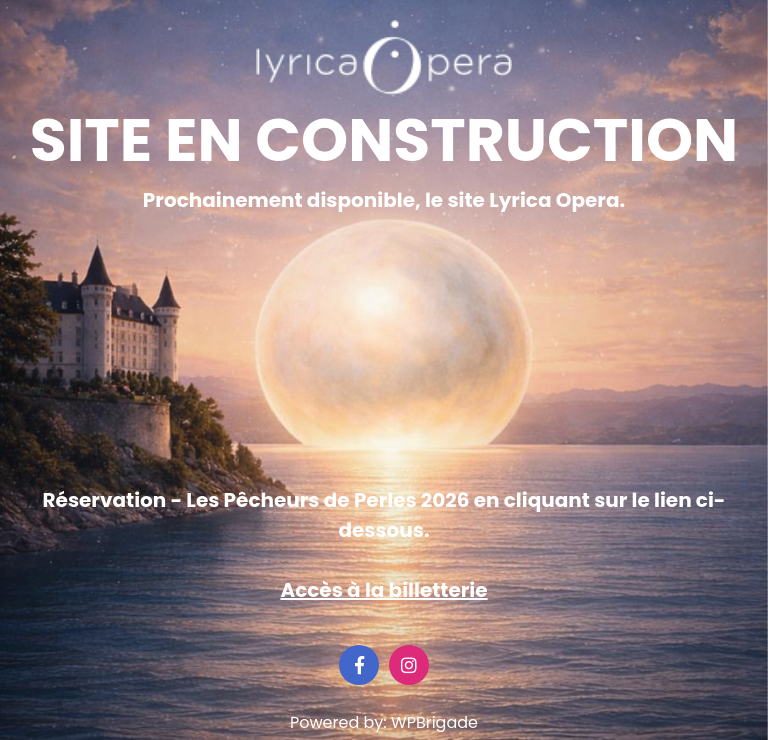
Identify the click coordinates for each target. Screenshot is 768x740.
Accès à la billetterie (383, 590)
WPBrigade (434, 722)
